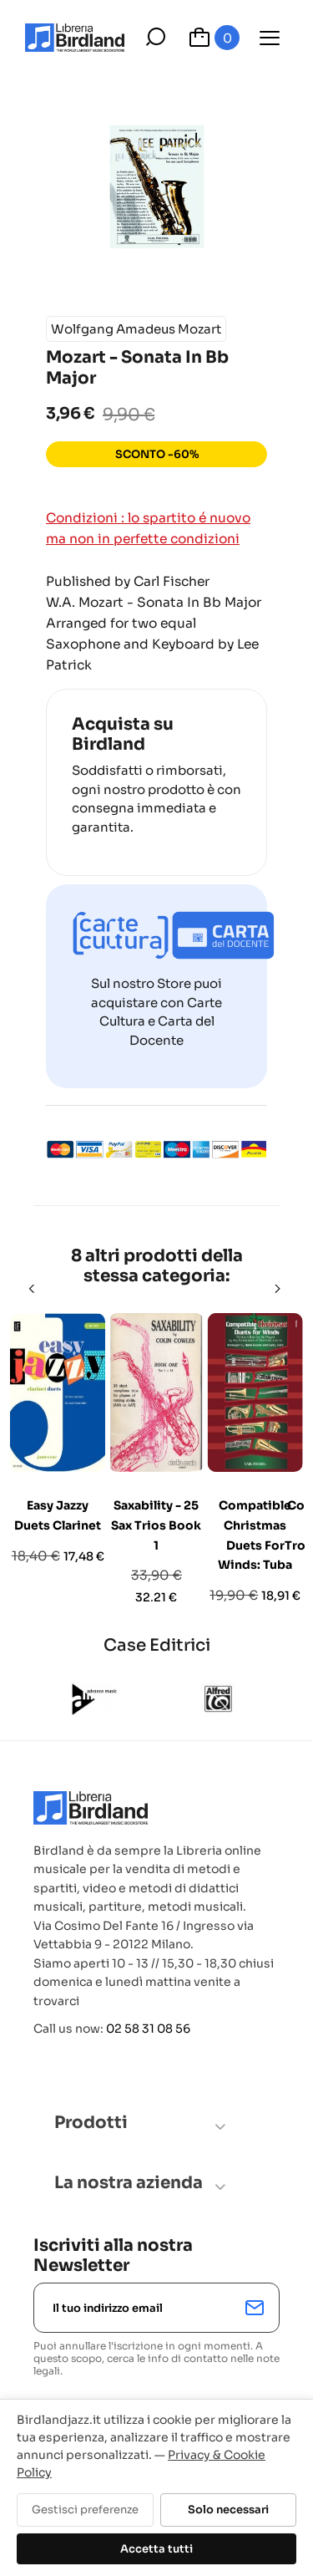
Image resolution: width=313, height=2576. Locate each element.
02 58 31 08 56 (148, 2028)
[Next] (279, 1289)
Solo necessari (228, 2509)
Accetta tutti (156, 2549)
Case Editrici (156, 1645)
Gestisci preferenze (85, 2509)
